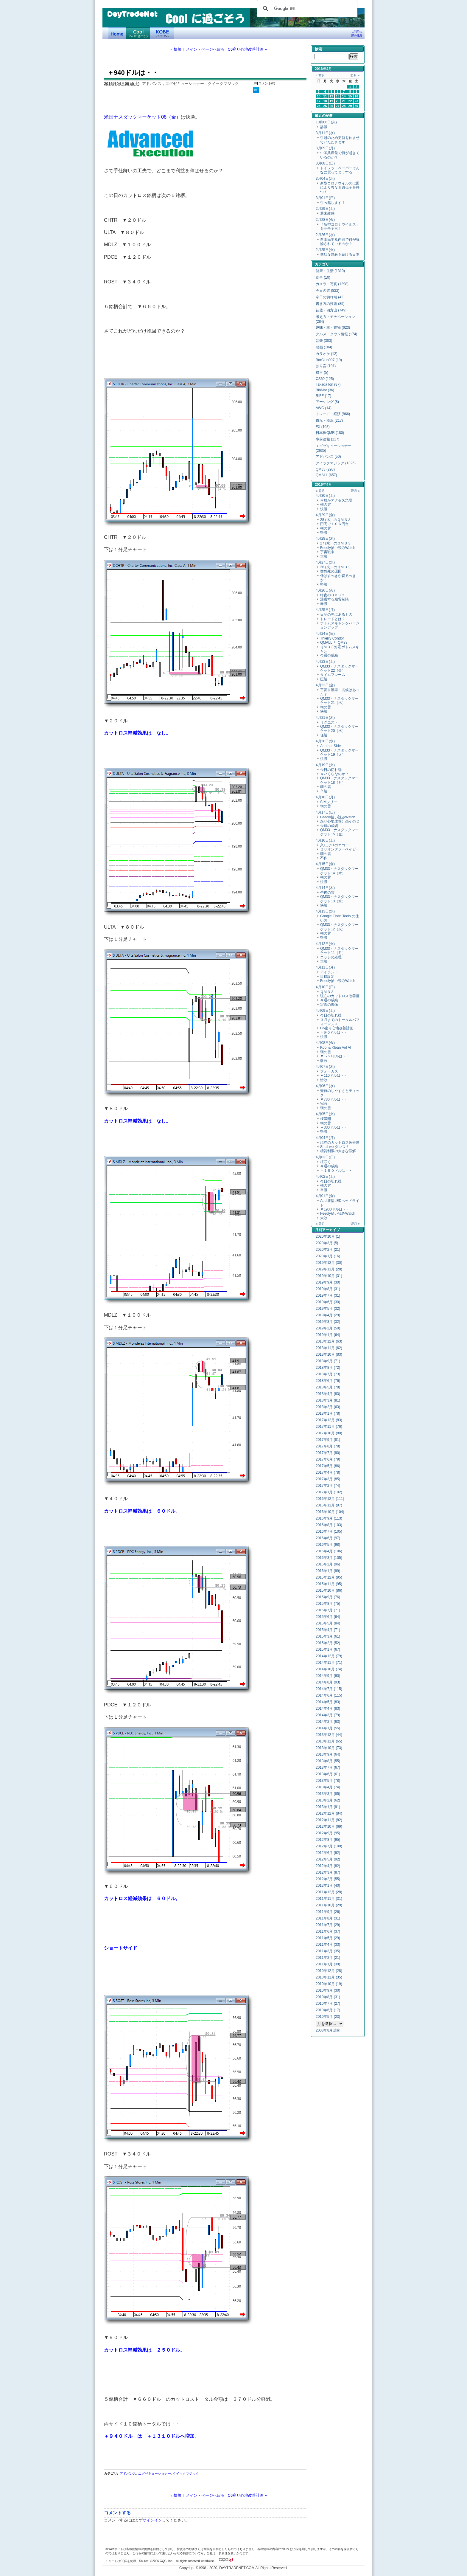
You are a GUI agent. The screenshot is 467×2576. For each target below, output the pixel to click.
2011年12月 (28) (329, 1892)
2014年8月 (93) (328, 1682)
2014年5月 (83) (328, 1702)
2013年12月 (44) (329, 1735)
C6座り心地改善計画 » (247, 49)
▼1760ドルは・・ (335, 1056)
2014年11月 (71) (329, 1663)
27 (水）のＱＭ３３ (335, 543)
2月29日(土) (325, 209)
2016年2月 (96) (328, 1564)
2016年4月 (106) (329, 1551)
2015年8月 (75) (328, 1604)
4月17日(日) (325, 812)
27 (338, 106)
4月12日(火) (325, 944)
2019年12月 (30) (329, 1263)
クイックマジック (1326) (336, 463)
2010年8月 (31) (328, 1997)
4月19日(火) (325, 765)
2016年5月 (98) (328, 1545)
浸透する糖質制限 (334, 599)
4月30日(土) (325, 496)
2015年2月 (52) (328, 1643)
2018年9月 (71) (328, 1361)
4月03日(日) (325, 1157)
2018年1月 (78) (328, 1413)
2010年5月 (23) (328, 2017)
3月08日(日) (325, 163)
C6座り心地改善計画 (336, 1028)
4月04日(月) (325, 1138)
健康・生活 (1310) (330, 271)
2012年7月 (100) (329, 1846)
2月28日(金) (325, 220)
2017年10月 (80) (329, 1433)
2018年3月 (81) (328, 1400)
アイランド (329, 972)
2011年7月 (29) (328, 1925)
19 (331, 101)
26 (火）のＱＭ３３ (335, 567)
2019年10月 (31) (329, 1276)
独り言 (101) (326, 366)
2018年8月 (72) (328, 1367)
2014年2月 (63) (328, 1722)
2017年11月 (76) (329, 1426)
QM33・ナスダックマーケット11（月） (339, 950)
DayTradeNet (132, 14)
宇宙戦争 (327, 552)
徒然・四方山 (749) (331, 310)
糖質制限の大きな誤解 (338, 1151)
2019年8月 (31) (328, 1289)
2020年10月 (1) (328, 1236)
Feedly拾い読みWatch (337, 548)
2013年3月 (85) (328, 1794)
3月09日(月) (325, 148)
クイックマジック (186, 2473)
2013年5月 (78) (328, 1781)
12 (331, 96)
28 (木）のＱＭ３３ (335, 520)
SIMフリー (328, 802)
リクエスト (329, 722)
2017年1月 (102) (329, 1492)
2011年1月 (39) (328, 1964)
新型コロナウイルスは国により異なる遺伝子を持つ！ (339, 187)
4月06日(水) (325, 1086)
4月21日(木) (325, 718)
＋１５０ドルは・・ (336, 1170)
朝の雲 (325, 504)
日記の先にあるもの (336, 614)
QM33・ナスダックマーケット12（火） (339, 927)
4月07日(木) (325, 1066)
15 (350, 96)
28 (344, 106)
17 (318, 101)
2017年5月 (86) (328, 1466)
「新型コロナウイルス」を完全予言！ (339, 226)
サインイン (152, 2520)
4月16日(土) (325, 840)
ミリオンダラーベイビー (339, 849)
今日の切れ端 (331, 770)
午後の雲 (327, 892)
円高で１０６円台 (334, 524)
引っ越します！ (332, 203)
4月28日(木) (325, 538)
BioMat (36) (325, 390)
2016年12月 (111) (330, 1499)
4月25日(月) (325, 610)
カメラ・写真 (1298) (332, 284)
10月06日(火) (326, 122)
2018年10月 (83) (329, 1354)
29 (350, 106)
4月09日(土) (325, 1010)
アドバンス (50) (328, 456)
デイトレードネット (117, 33)
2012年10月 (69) (329, 1826)
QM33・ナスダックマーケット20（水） (339, 728)
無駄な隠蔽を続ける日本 (339, 254)
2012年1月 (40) (328, 1885)
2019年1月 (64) (328, 1335)
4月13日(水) (325, 911)
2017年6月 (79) (328, 1459)
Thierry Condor (332, 638)
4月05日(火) (325, 1114)
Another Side (330, 746)
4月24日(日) (325, 633)
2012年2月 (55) (328, 1879)
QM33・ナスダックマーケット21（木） (339, 700)
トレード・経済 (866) (333, 414)
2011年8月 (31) (328, 1918)
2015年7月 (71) (328, 1610)
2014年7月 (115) (329, 1689)
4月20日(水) (325, 741)
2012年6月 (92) (328, 1853)
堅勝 (323, 532)
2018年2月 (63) (328, 1407)
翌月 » (354, 75)
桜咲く (325, 1162)
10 (318, 96)
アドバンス (128, 2473)
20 (338, 101)
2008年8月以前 (328, 2030)
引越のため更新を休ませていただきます (339, 140)
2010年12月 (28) (329, 1971)
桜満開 (325, 1119)
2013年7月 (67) (328, 1767)
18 (325, 101)
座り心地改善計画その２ (339, 821)
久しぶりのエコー (334, 845)
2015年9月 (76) (328, 1597)
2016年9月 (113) (329, 1518)
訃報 (323, 127)
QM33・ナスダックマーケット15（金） (339, 832)
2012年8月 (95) (328, 1840)
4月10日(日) (325, 987)
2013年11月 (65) (329, 1741)
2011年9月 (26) (328, 1912)
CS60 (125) (325, 379)
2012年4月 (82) (328, 1866)
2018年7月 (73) (328, 1374)
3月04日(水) (325, 178)
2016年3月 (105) (329, 1558)
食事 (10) (323, 277)
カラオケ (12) (326, 354)
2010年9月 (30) (328, 1990)
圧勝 (323, 679)
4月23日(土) (325, 661)
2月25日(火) (325, 250)
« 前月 (320, 75)
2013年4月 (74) (328, 1787)
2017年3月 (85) (328, 1479)
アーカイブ (331, 1230)
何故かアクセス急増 (336, 500)
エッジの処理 (331, 957)
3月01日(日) (325, 198)
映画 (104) (324, 347)
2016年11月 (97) (329, 1505)
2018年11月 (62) (329, 1348)
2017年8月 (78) (328, 1446)
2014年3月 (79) (328, 1715)
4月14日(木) (325, 888)
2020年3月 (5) (327, 1243)
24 (318, 106)
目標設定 (327, 976)
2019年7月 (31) (328, 1295)
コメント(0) (266, 83)
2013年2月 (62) (328, 1800)
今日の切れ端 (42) (330, 297)
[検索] (306, 8)
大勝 (323, 556)
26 (331, 106)
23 (356, 101)
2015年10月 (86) (329, 1590)
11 (325, 96)
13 (338, 96)
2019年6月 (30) (328, 1302)
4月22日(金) (325, 685)
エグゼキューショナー (154, 2473)
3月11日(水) (325, 133)
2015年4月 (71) (328, 1630)
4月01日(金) (325, 1196)
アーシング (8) (327, 402)
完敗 (323, 1103)
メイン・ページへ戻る (205, 49)
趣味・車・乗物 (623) (333, 327)
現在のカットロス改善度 (339, 996)
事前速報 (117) (327, 439)
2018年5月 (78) (328, 1387)
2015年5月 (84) (328, 1623)
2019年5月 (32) (328, 1308)
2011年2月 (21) (328, 1958)
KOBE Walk (162, 33)
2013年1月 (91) (328, 1807)
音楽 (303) (324, 341)
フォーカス (329, 1071)
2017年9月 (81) (328, 1440)
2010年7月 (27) (328, 2003)
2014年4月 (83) (328, 1708)
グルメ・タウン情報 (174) (336, 334)
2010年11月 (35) (329, 1977)
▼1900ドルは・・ (335, 1209)
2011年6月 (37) (328, 1931)
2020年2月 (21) (328, 1249)
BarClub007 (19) (329, 360)
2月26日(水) (325, 235)
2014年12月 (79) (329, 1656)
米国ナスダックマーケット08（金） (142, 117)
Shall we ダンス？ (334, 1147)
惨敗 (323, 1061)
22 (350, 101)
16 (356, 96)
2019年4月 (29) (328, 1315)
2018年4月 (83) (328, 1394)
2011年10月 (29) (329, 1905)
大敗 (323, 1218)
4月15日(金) (325, 864)
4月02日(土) (325, 1176)
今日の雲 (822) (327, 290)
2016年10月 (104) (330, 1512)
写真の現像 (329, 1005)
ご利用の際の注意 (356, 33)
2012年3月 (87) (328, 1872)
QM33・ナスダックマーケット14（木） (339, 871)
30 (356, 106)
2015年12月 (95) (329, 1577)
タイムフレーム (332, 675)
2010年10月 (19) (329, 1984)
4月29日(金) (325, 515)
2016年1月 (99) (328, 1571)
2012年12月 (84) (329, 1813)
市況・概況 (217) (329, 420)
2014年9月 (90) (328, 1676)
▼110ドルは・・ (334, 1075)
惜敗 (323, 1080)
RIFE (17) (323, 396)
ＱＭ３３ (327, 992)
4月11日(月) (325, 967)
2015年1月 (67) (328, 1649)
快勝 (323, 509)
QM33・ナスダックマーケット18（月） (339, 780)
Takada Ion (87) (328, 384)
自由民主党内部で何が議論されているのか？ (339, 242)
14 (344, 96)
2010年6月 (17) (328, 2010)
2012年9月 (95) (328, 1833)
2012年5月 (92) (328, 1859)
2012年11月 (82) (329, 1820)
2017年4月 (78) (328, 1472)
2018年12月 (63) (329, 1341)
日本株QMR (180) (330, 433)
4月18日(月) (325, 797)
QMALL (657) (326, 475)
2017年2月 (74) (328, 1485)
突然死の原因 (331, 571)
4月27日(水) (325, 562)
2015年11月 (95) (329, 1584)
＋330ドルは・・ (334, 1127)
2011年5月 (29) (328, 1938)
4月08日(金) (325, 1043)
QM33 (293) (325, 469)
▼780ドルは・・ (334, 1099)
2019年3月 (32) (328, 1322)
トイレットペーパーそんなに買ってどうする (339, 170)
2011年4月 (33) (328, 1944)
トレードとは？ (332, 619)
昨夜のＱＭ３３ (332, 595)
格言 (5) (322, 372)
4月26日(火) (325, 590)
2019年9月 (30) (328, 1282)
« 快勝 (175, 49)
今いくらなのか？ (334, 774)
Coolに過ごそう (138, 33)
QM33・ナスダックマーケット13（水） (339, 899)
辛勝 (323, 604)
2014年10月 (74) (329, 1669)
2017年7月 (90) (328, 1453)
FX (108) (323, 427)
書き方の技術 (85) (330, 304)
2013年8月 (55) (328, 1761)
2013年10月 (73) (329, 1748)
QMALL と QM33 (334, 642)
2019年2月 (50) (328, 1328)
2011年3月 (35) (328, 1951)
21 (344, 101)
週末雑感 (327, 213)
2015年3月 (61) (328, 1636)
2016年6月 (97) (328, 1538)
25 (325, 106)
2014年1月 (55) (328, 1728)
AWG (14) (323, 408)
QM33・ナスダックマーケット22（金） (339, 668)
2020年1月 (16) (328, 1256)
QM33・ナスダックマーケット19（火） (339, 752)
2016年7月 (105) (329, 1531)
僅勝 (323, 735)
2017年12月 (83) (329, 1420)
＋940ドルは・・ (334, 1033)
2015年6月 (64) (328, 1617)
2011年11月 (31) (329, 1899)
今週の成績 (329, 655)
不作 (323, 858)
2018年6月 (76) (328, 1381)
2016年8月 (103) (329, 1525)
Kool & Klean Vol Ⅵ (335, 1047)
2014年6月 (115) (329, 1695)
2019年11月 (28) (329, 1269)
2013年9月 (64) (328, 1754)
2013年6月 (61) (328, 1774)
